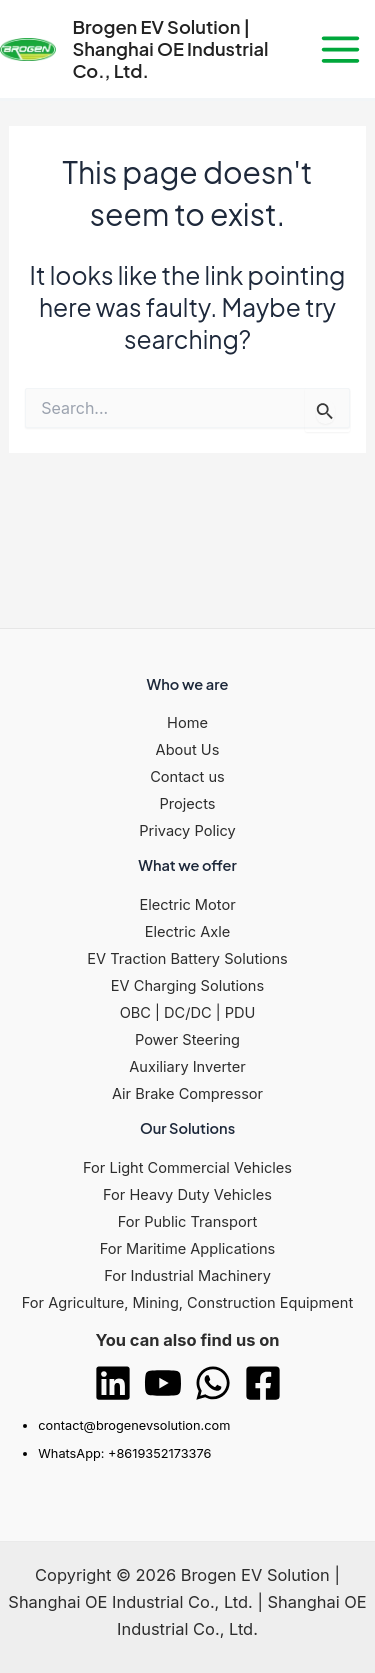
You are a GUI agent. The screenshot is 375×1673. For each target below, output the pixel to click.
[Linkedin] (113, 1383)
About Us (188, 750)
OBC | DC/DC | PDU (188, 1013)
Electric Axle (188, 932)
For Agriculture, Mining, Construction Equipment (187, 1303)
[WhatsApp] (213, 1383)
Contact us (187, 777)
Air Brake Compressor (187, 1094)
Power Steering (187, 1040)
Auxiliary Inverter (187, 1067)
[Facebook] (263, 1383)
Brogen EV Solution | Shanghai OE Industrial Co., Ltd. (170, 48)
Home (187, 723)
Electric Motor (187, 905)
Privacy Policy (187, 831)
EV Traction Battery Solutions (187, 959)
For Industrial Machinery (187, 1276)
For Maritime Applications (188, 1249)
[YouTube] (163, 1383)
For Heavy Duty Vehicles (187, 1195)
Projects (188, 804)
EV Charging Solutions (187, 986)
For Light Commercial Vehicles (187, 1168)
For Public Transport (187, 1222)
